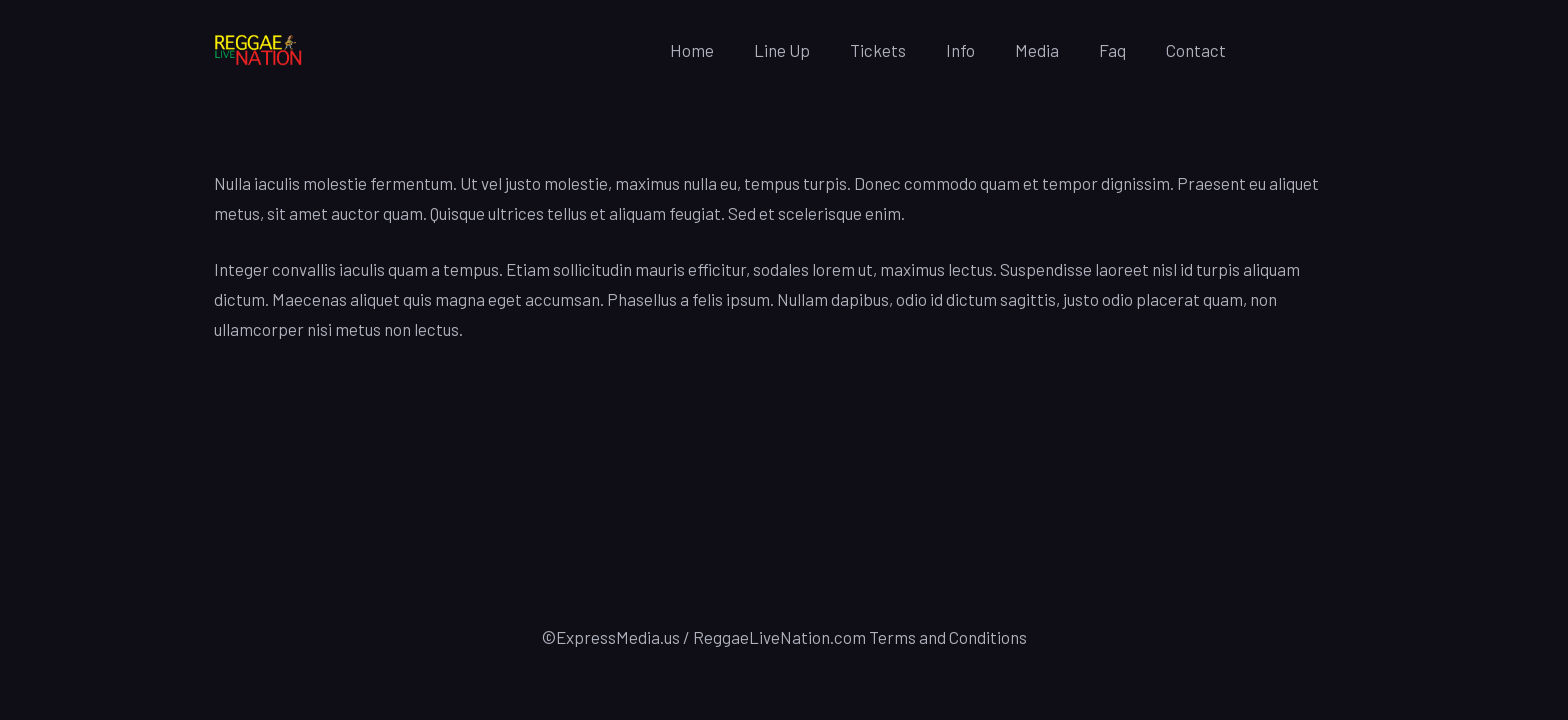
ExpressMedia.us (618, 637)
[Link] (259, 50)
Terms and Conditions (948, 637)
